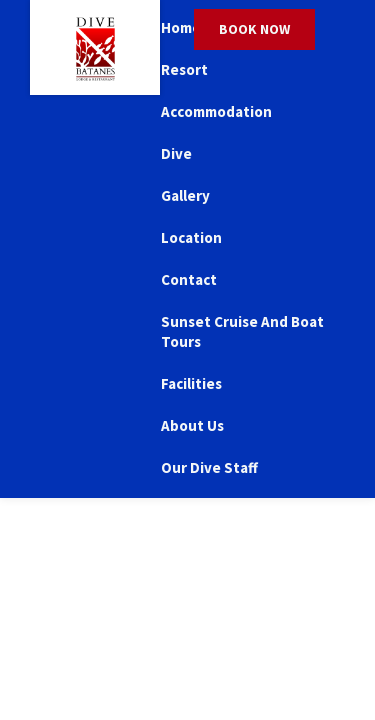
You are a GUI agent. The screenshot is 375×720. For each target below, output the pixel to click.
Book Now (254, 29)
